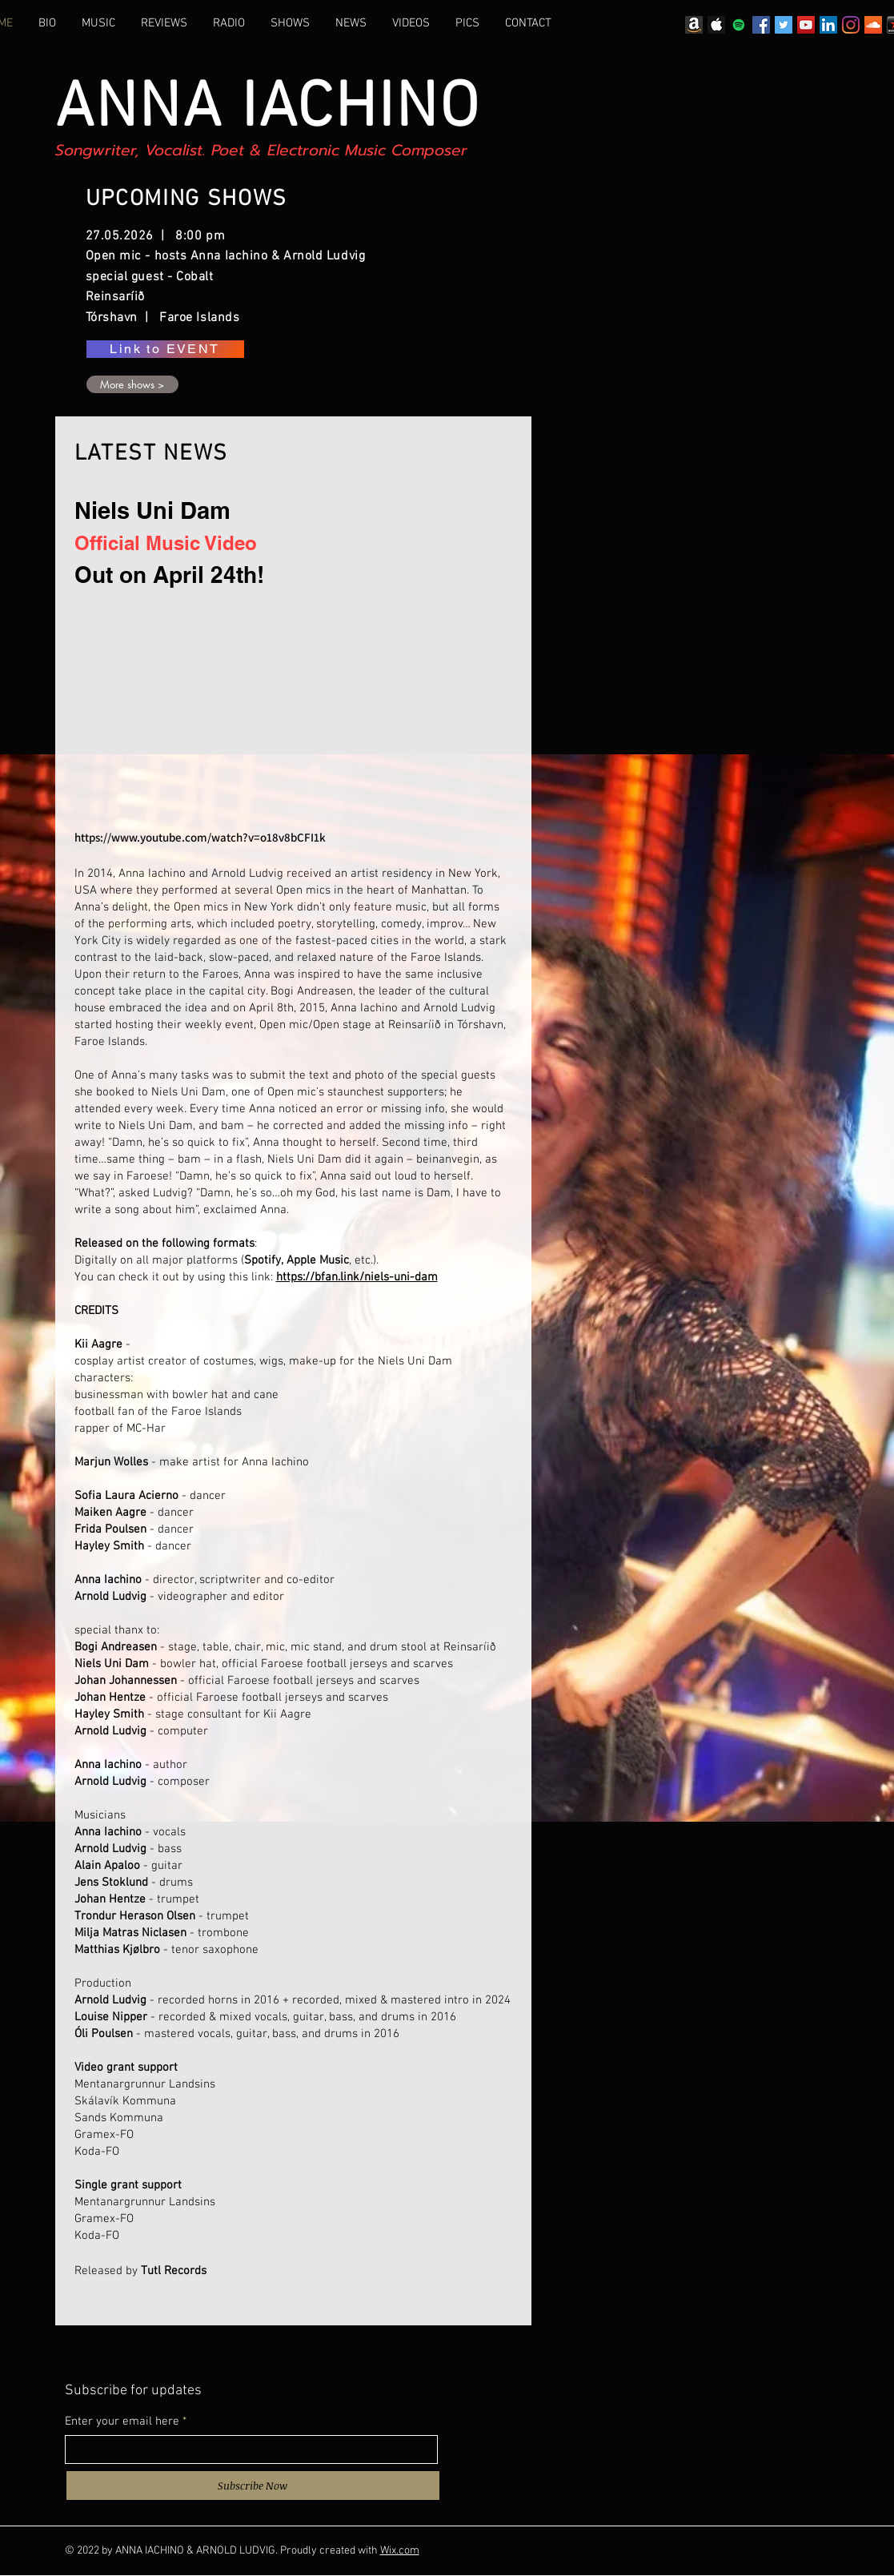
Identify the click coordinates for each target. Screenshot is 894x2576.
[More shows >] (132, 384)
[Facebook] (761, 25)
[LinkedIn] (828, 25)
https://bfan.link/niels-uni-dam (357, 1277)
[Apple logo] (716, 25)
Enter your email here (122, 2422)
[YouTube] (806, 25)
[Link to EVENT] (165, 349)
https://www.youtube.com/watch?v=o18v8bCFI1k (201, 837)
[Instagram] (851, 25)
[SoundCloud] (873, 25)
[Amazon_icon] (694, 25)
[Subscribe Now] (252, 2485)
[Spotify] (739, 25)
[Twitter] (783, 25)
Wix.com (399, 2551)
